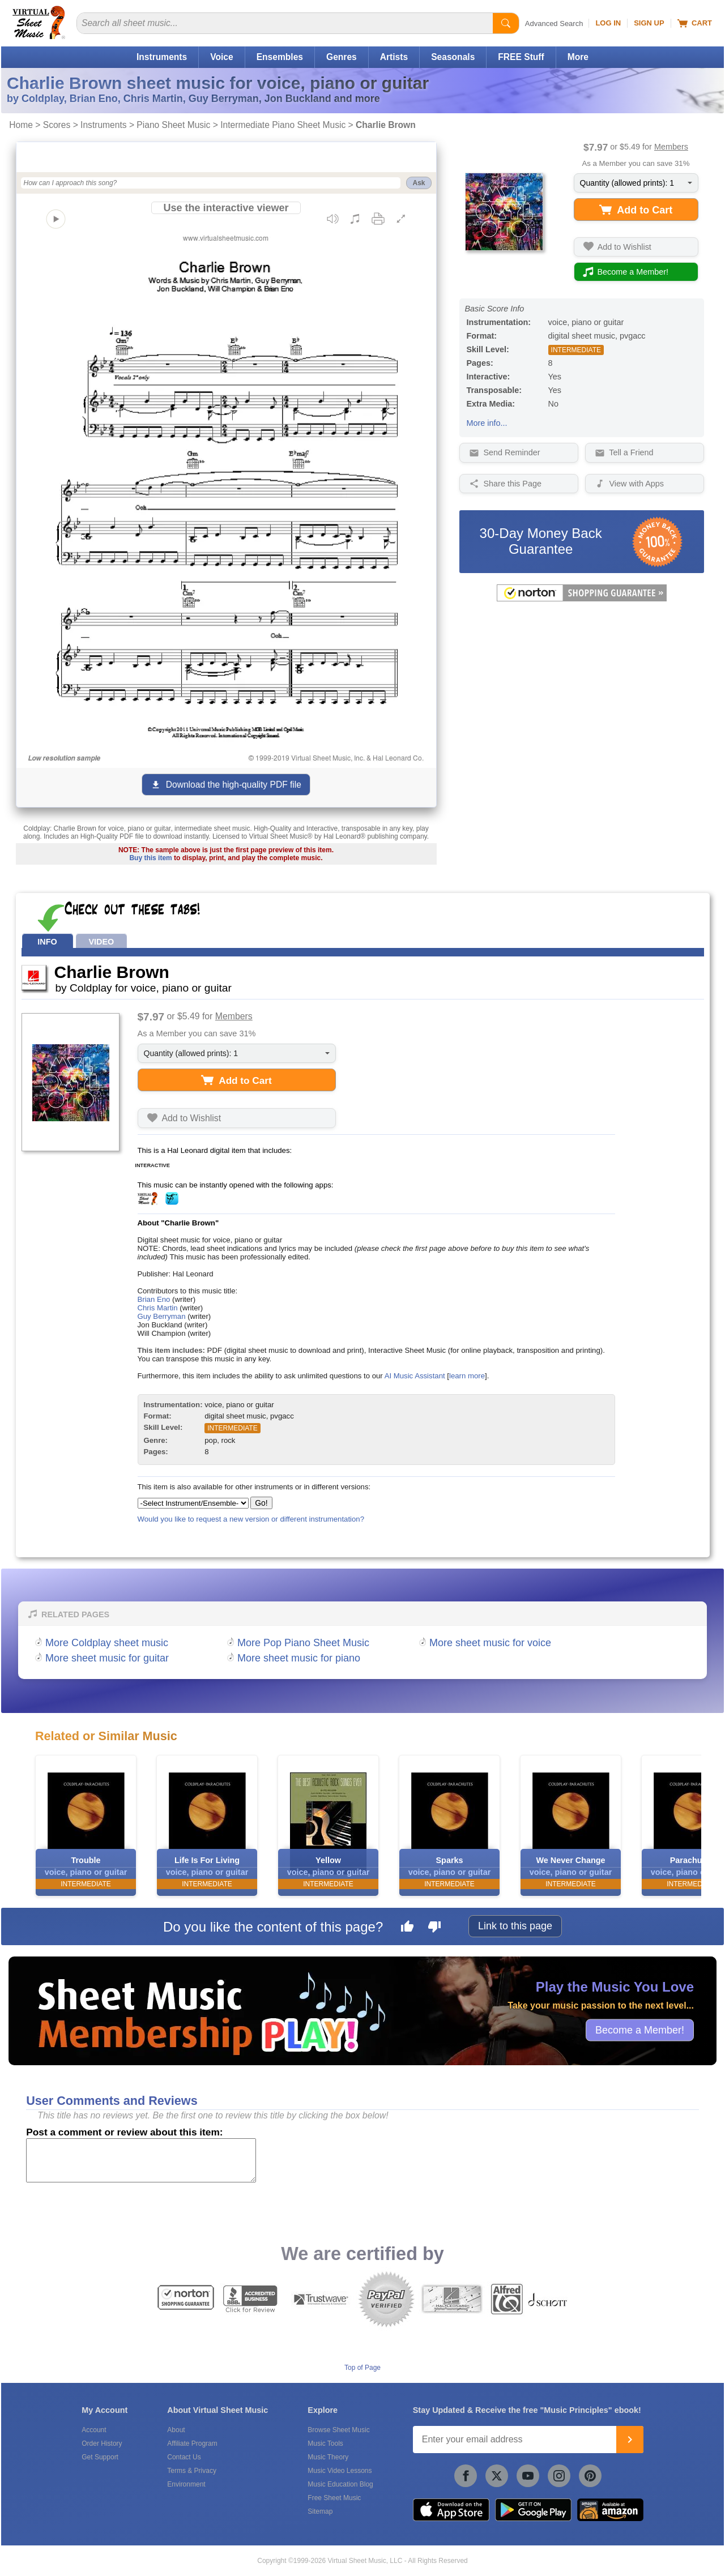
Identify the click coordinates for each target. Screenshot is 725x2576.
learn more (467, 1376)
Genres (341, 57)
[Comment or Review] (141, 2160)
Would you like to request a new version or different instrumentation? (251, 1519)
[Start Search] (506, 23)
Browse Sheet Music (338, 2430)
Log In (608, 23)
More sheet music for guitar (107, 1658)
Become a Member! (639, 2029)
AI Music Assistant (415, 1376)
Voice (221, 57)
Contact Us (184, 2457)
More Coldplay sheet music (106, 1642)
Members (671, 146)
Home (21, 125)
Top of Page (362, 2368)
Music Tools (325, 2443)
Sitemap (320, 2511)
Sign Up (649, 23)
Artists (394, 57)
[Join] (629, 2439)
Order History (102, 2443)
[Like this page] (407, 1928)
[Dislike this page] (434, 1928)
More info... (487, 423)
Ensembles (280, 57)
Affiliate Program (192, 2443)
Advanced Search (554, 23)
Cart (694, 23)
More (578, 57)
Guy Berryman (162, 1316)
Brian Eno (154, 1299)
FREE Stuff (521, 57)
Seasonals (453, 57)
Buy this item (150, 858)
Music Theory (328, 2457)
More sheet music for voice (490, 1642)
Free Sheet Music (334, 2498)
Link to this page (515, 1926)
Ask (418, 183)
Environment (186, 2484)
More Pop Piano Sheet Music (303, 1642)
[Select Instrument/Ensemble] (193, 1503)
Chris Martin (158, 1308)
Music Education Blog (340, 2484)
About (176, 2430)
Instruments (162, 57)
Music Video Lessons (340, 2471)
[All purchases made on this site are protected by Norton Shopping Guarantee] (582, 599)
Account (94, 2430)
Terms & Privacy (191, 2471)
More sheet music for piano (298, 1658)
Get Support (100, 2457)
